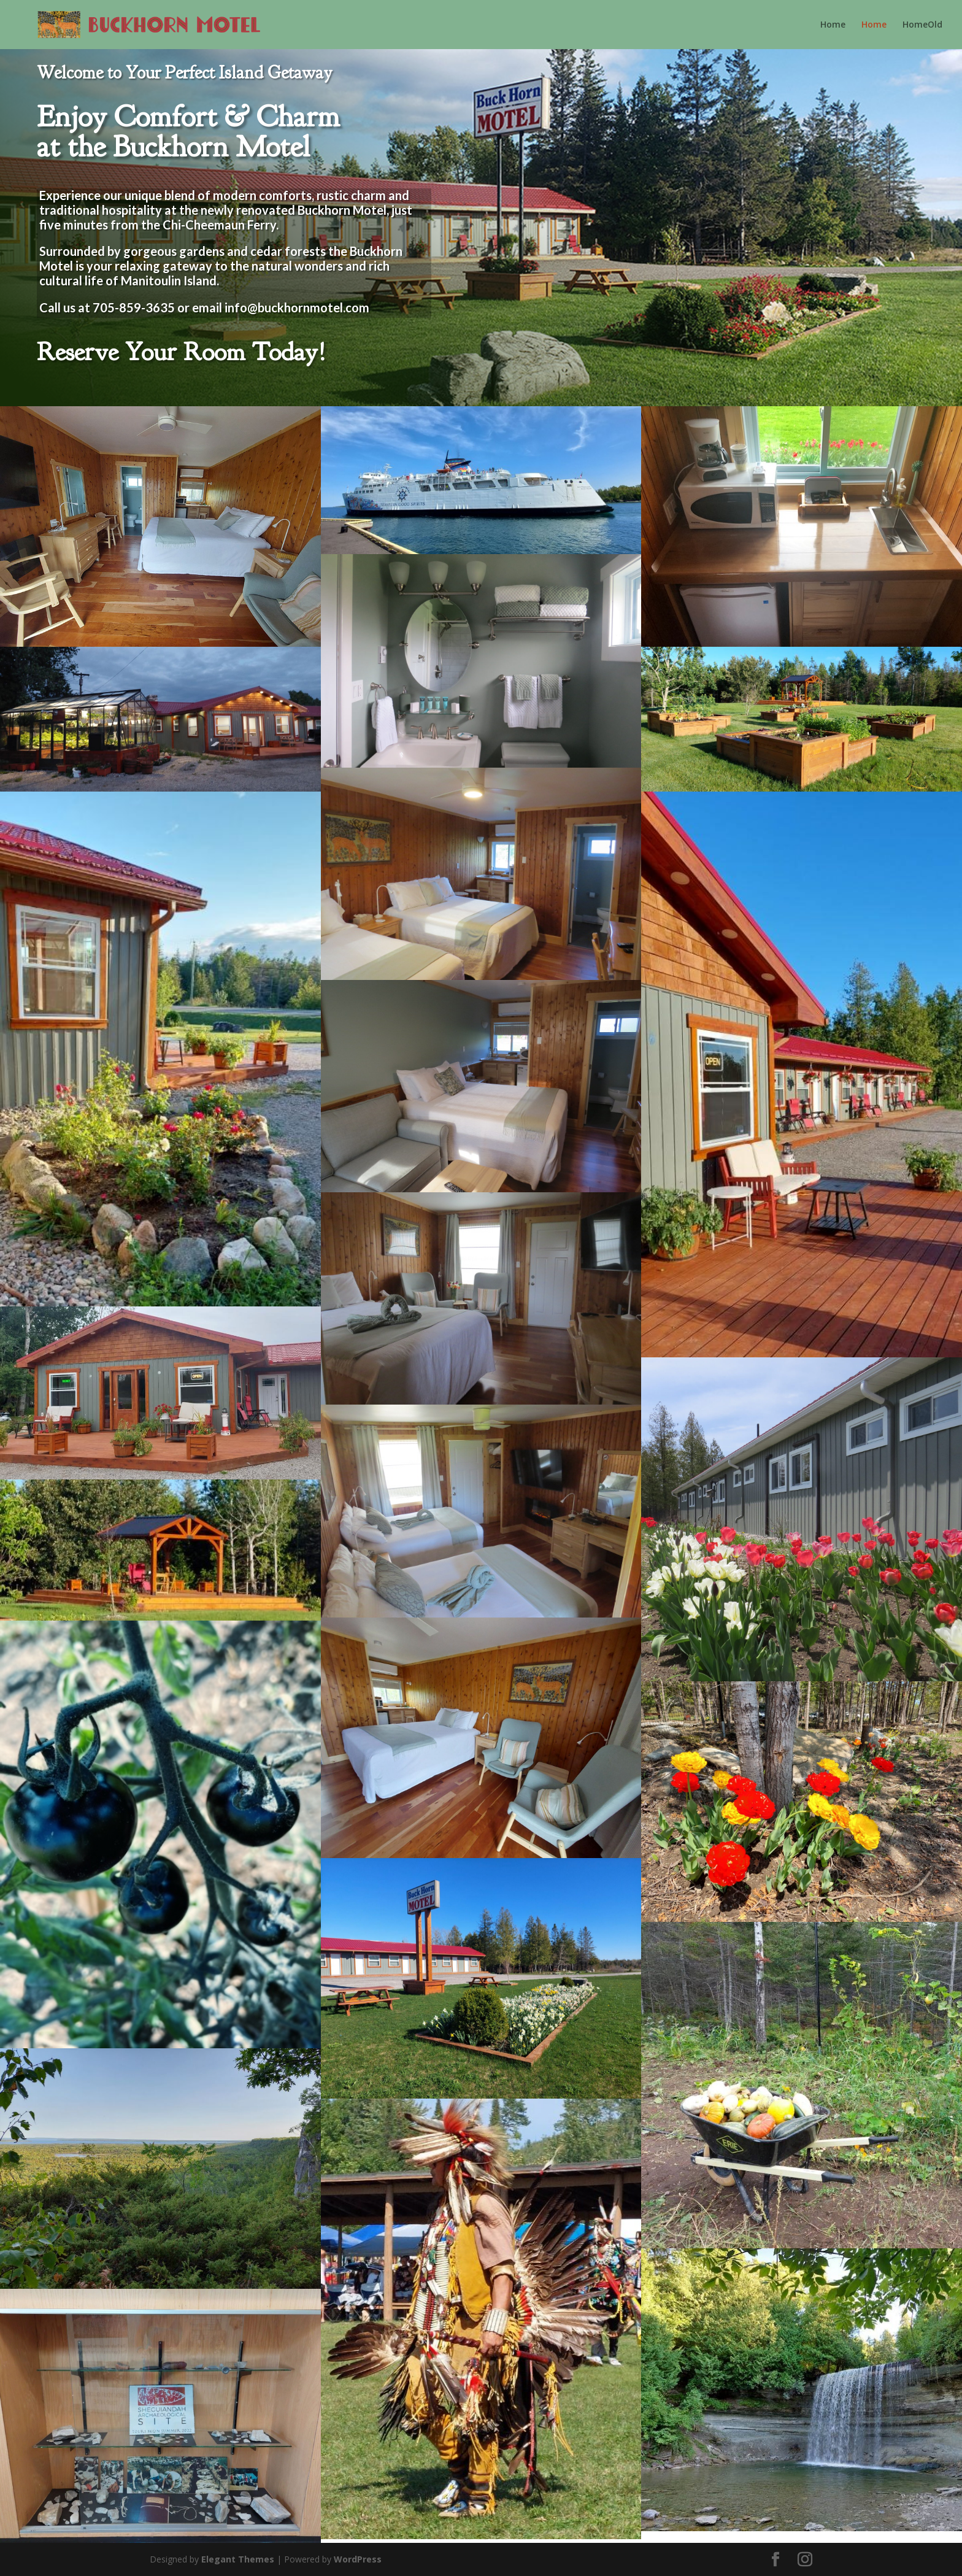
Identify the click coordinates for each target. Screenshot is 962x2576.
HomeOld (922, 25)
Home (832, 25)
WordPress (358, 2559)
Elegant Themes (237, 2559)
